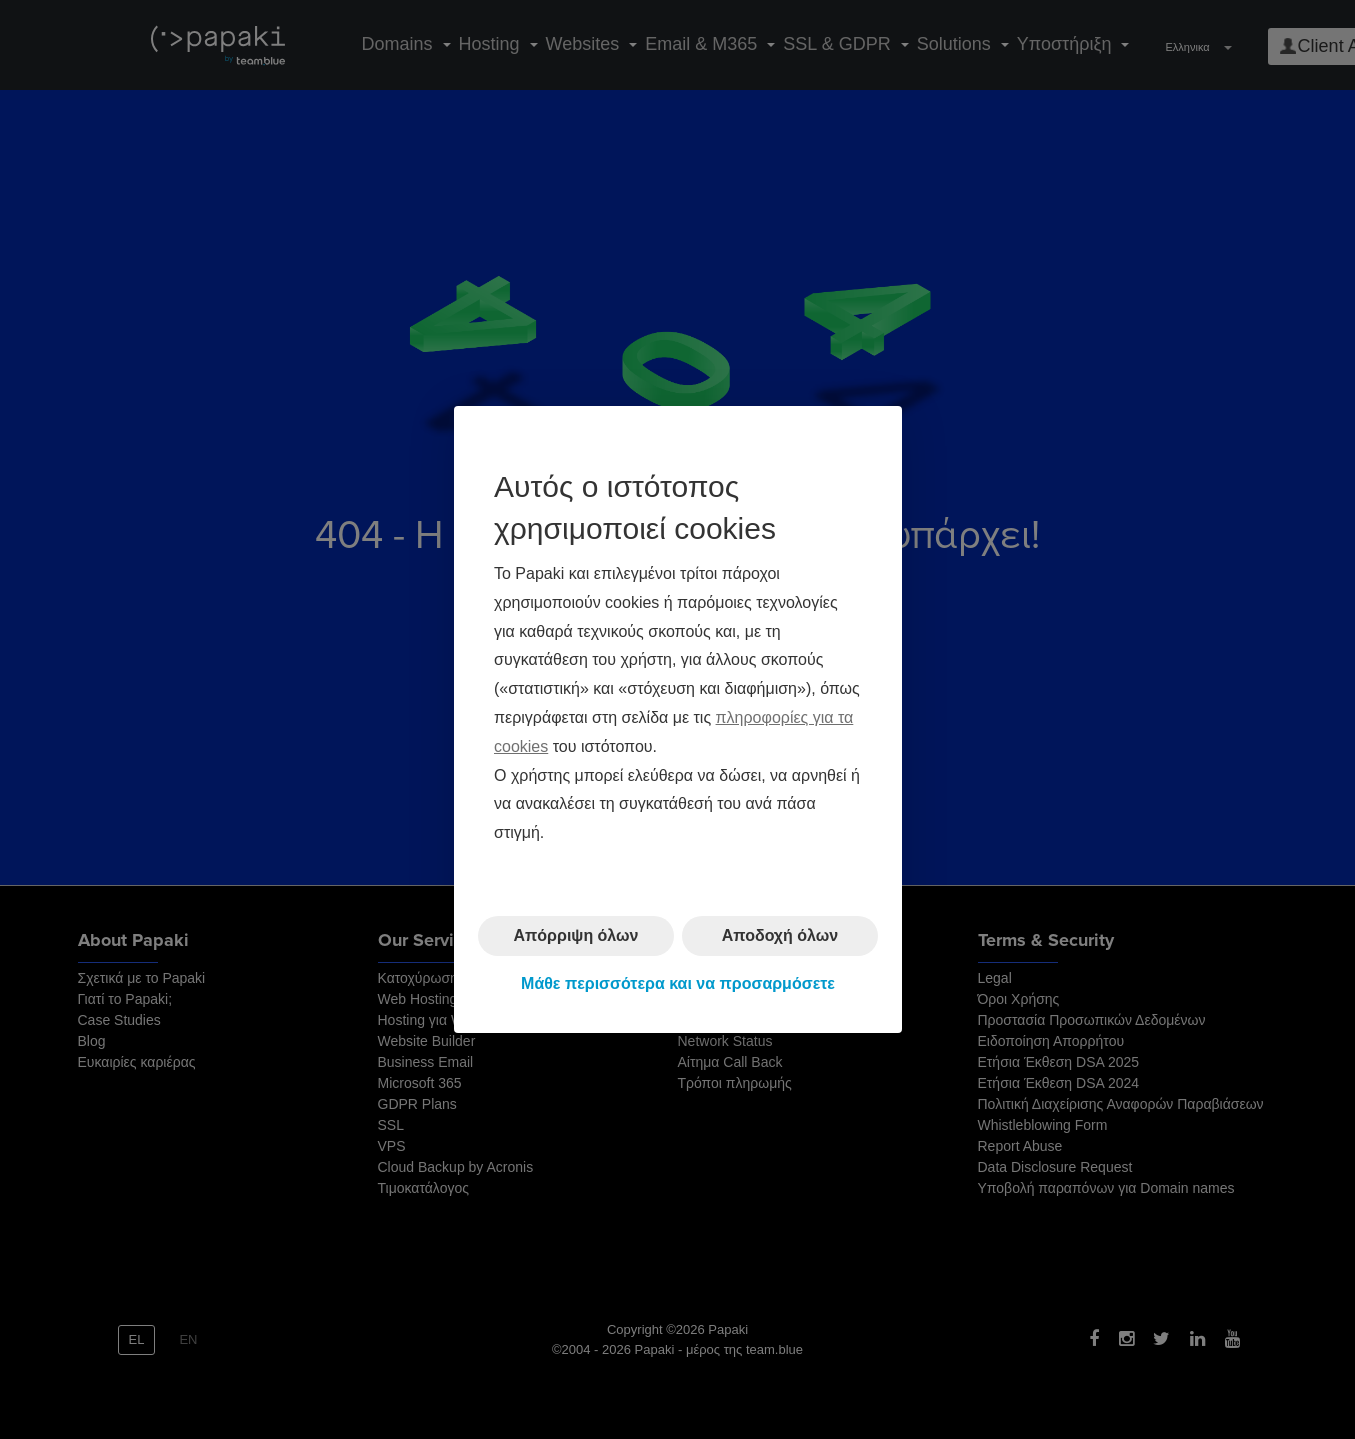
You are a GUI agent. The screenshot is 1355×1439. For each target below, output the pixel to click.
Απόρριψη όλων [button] (575, 935)
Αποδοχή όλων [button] (779, 935)
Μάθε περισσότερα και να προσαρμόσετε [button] (678, 983)
